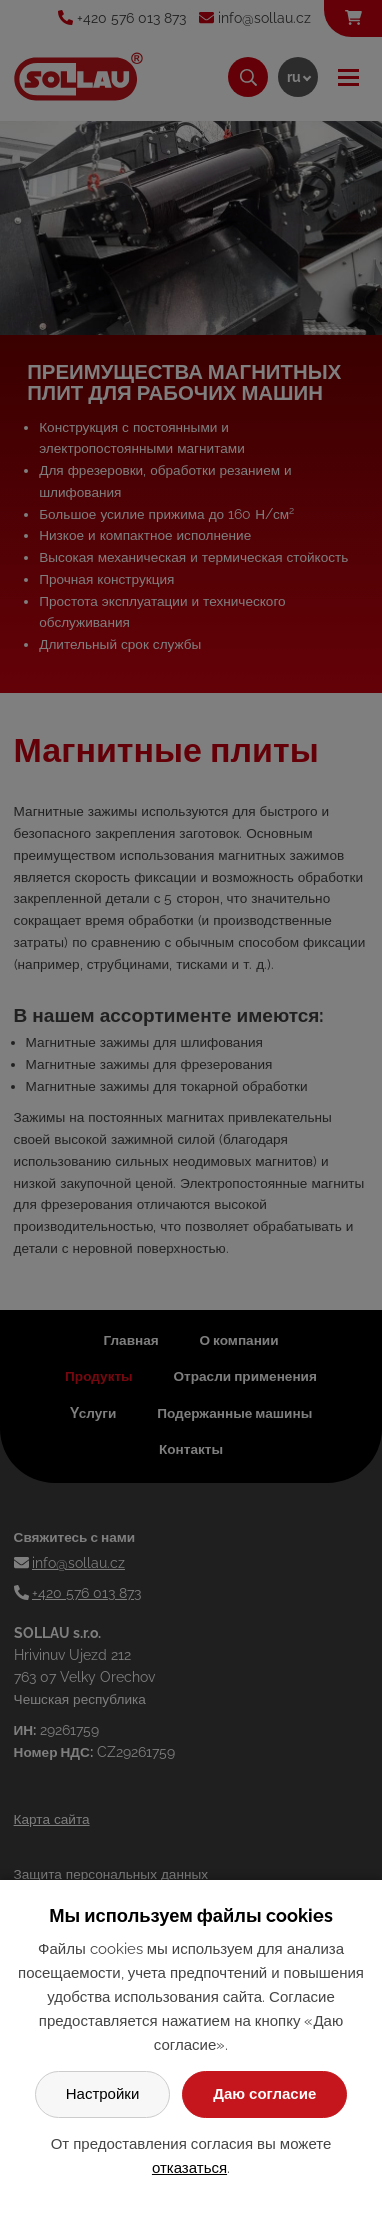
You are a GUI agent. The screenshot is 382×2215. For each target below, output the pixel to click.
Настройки (103, 2094)
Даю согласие (264, 2094)
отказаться (189, 2168)
